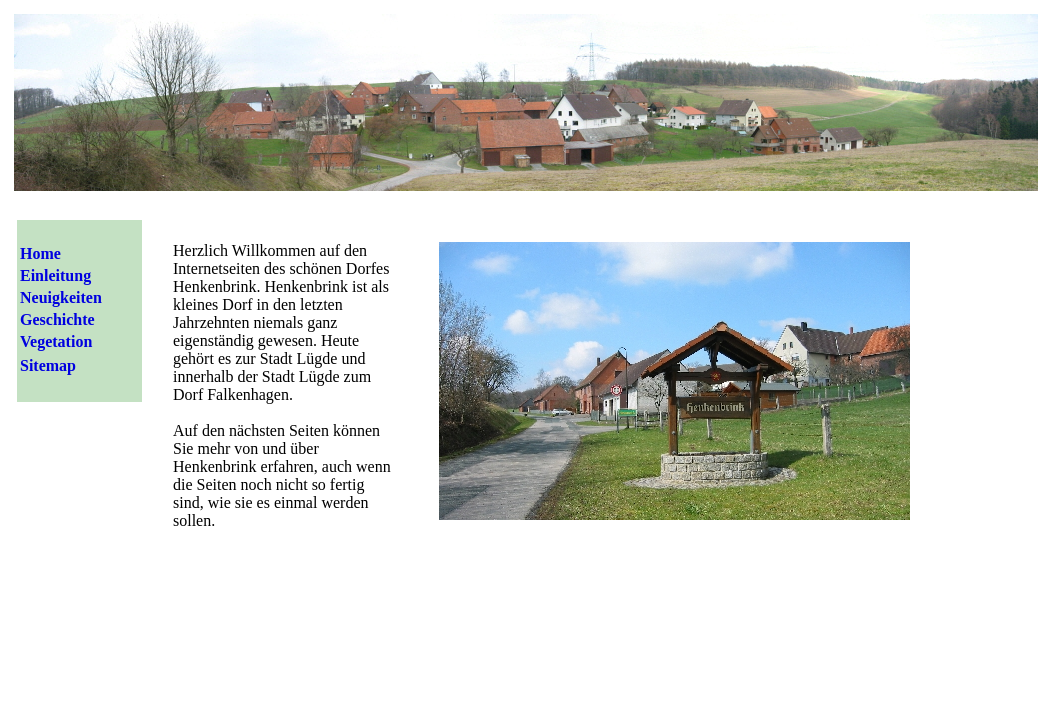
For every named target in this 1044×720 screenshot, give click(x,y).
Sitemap (48, 365)
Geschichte (57, 319)
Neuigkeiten (61, 297)
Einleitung (55, 275)
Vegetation (56, 341)
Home (40, 253)
